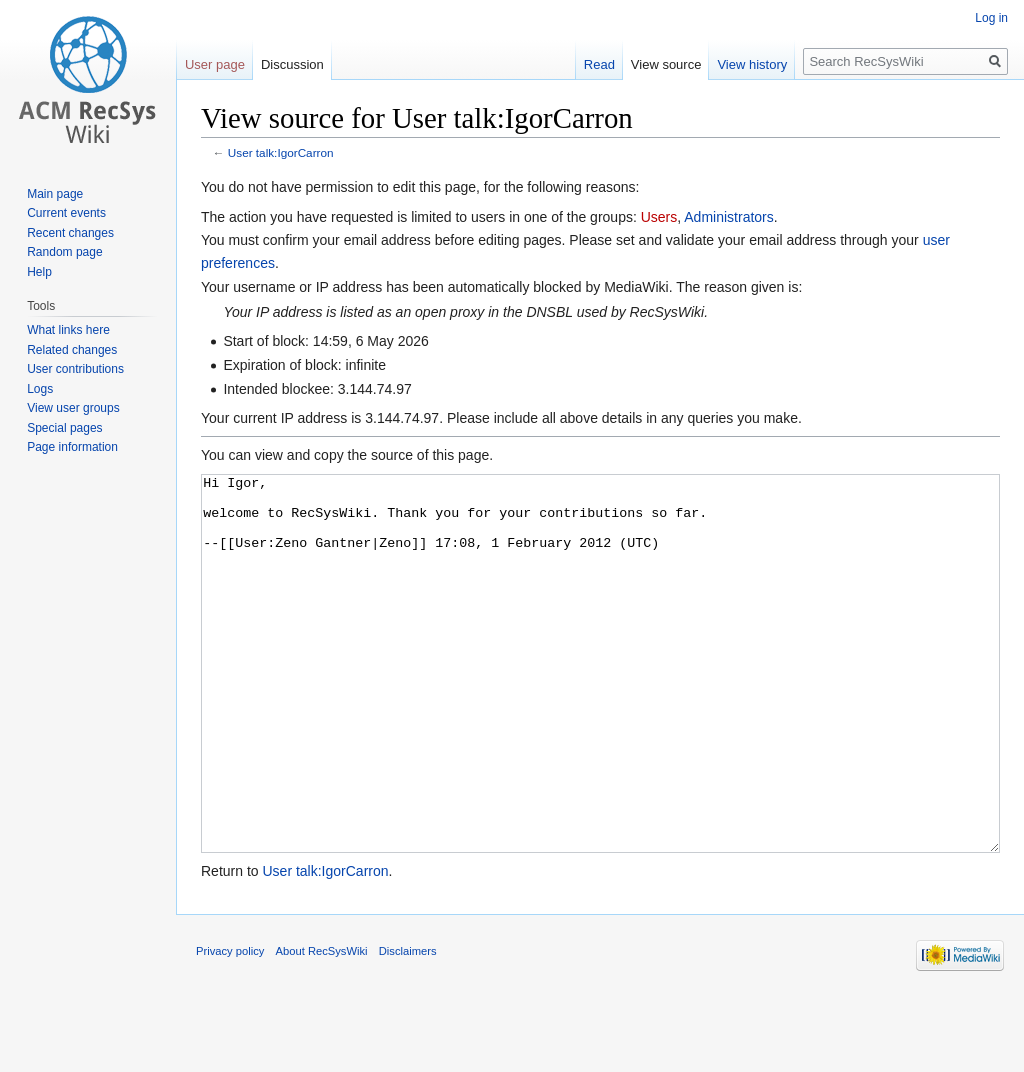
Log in (991, 18)
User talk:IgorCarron (281, 152)
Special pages (64, 428)
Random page (64, 252)
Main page (55, 194)
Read (599, 64)
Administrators (728, 217)
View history (752, 64)
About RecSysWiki (322, 1026)
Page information (72, 447)
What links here (68, 330)
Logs (40, 389)
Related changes (72, 350)
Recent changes (70, 233)
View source (666, 64)
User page (215, 64)
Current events (66, 213)
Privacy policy (230, 1026)
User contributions (75, 369)
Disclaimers (408, 1026)
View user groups (73, 408)
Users (659, 217)
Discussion (292, 64)
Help (39, 272)
